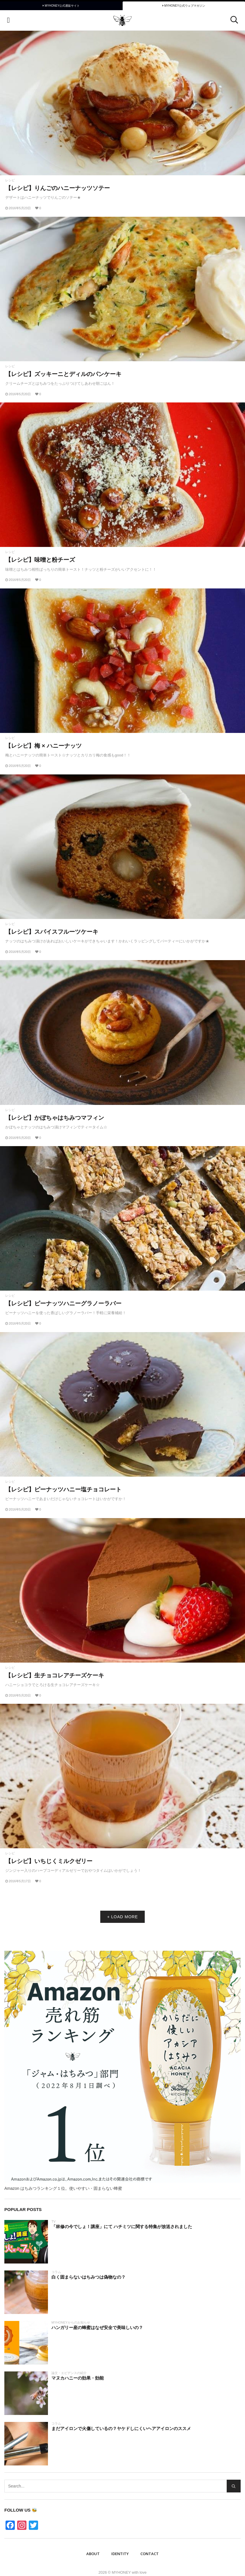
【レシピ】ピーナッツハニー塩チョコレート (63, 1489)
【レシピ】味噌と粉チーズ (40, 560)
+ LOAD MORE (122, 1916)
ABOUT (93, 2553)
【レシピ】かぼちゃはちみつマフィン (54, 1117)
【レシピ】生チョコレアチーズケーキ (54, 1675)
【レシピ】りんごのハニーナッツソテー (57, 188)
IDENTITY (120, 2553)
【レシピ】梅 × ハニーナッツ (43, 746)
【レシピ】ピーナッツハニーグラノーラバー (63, 1303)
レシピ (10, 180)
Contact (149, 2553)
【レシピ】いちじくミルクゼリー (48, 1861)
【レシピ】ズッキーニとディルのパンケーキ (63, 374)
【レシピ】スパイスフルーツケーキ (51, 931)
